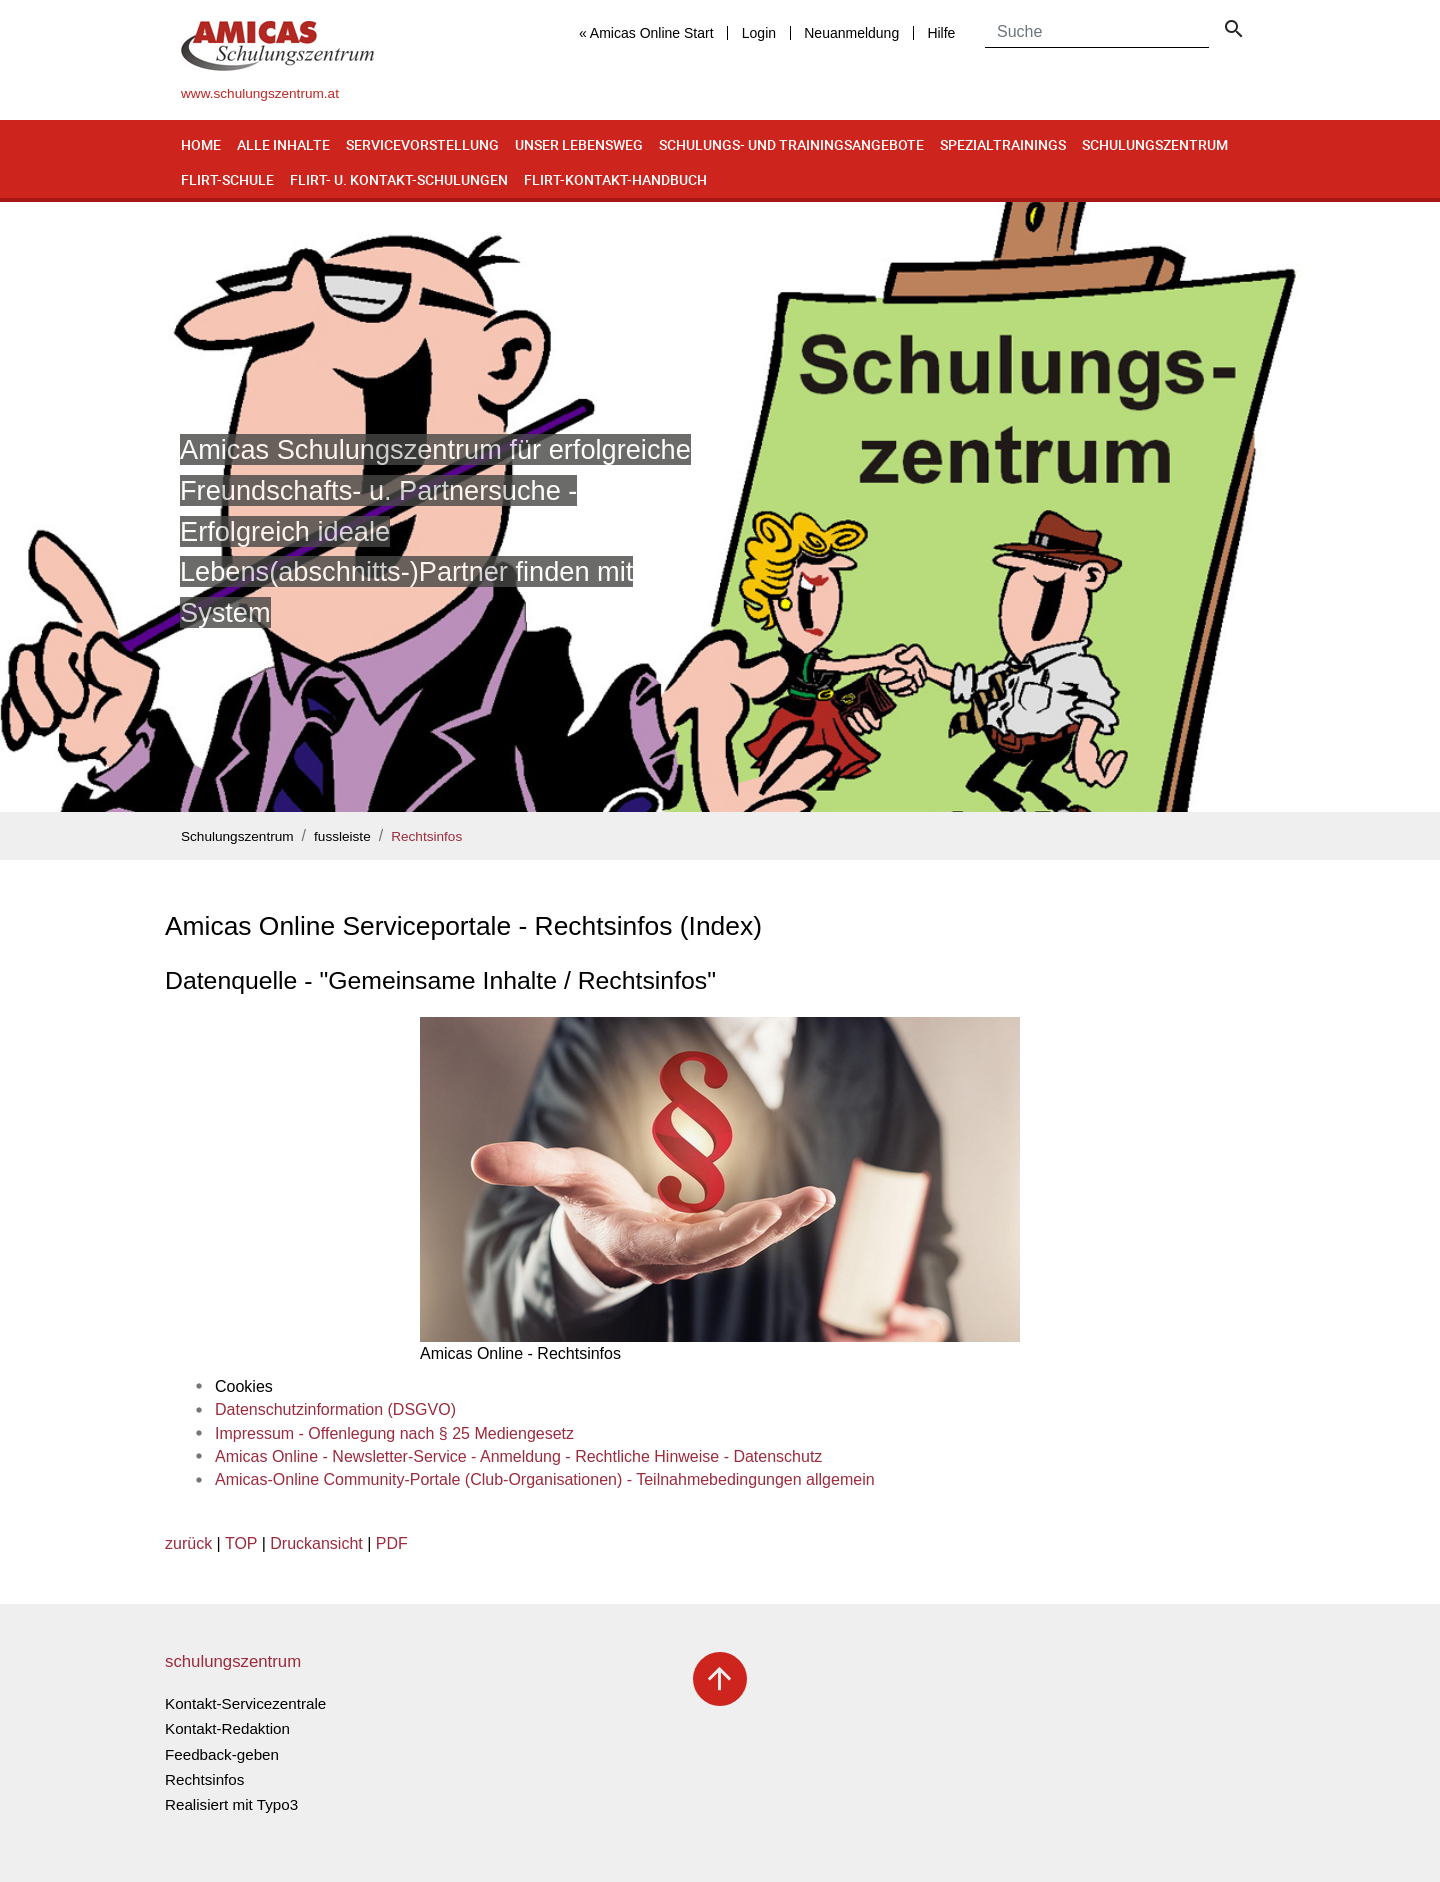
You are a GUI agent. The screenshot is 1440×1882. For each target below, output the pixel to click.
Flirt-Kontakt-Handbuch (615, 179)
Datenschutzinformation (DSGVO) (335, 1409)
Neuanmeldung (851, 33)
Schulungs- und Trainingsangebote (791, 144)
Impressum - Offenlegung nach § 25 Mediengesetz (394, 1433)
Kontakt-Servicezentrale (245, 1703)
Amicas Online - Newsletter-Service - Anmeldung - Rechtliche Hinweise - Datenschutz (518, 1456)
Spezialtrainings (1003, 144)
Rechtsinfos (426, 836)
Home (201, 144)
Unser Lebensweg (579, 144)
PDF (392, 1543)
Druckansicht (316, 1543)
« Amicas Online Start (646, 33)
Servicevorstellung (422, 144)
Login (759, 33)
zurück (188, 1543)
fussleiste (342, 836)
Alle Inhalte (283, 144)
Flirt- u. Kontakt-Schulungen (399, 179)
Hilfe (941, 33)
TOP (241, 1543)
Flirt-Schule (227, 179)
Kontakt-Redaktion (227, 1728)
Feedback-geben (222, 1754)
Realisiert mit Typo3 (231, 1804)
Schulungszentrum (1155, 144)
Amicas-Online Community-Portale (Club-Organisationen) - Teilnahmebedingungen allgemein (545, 1479)
